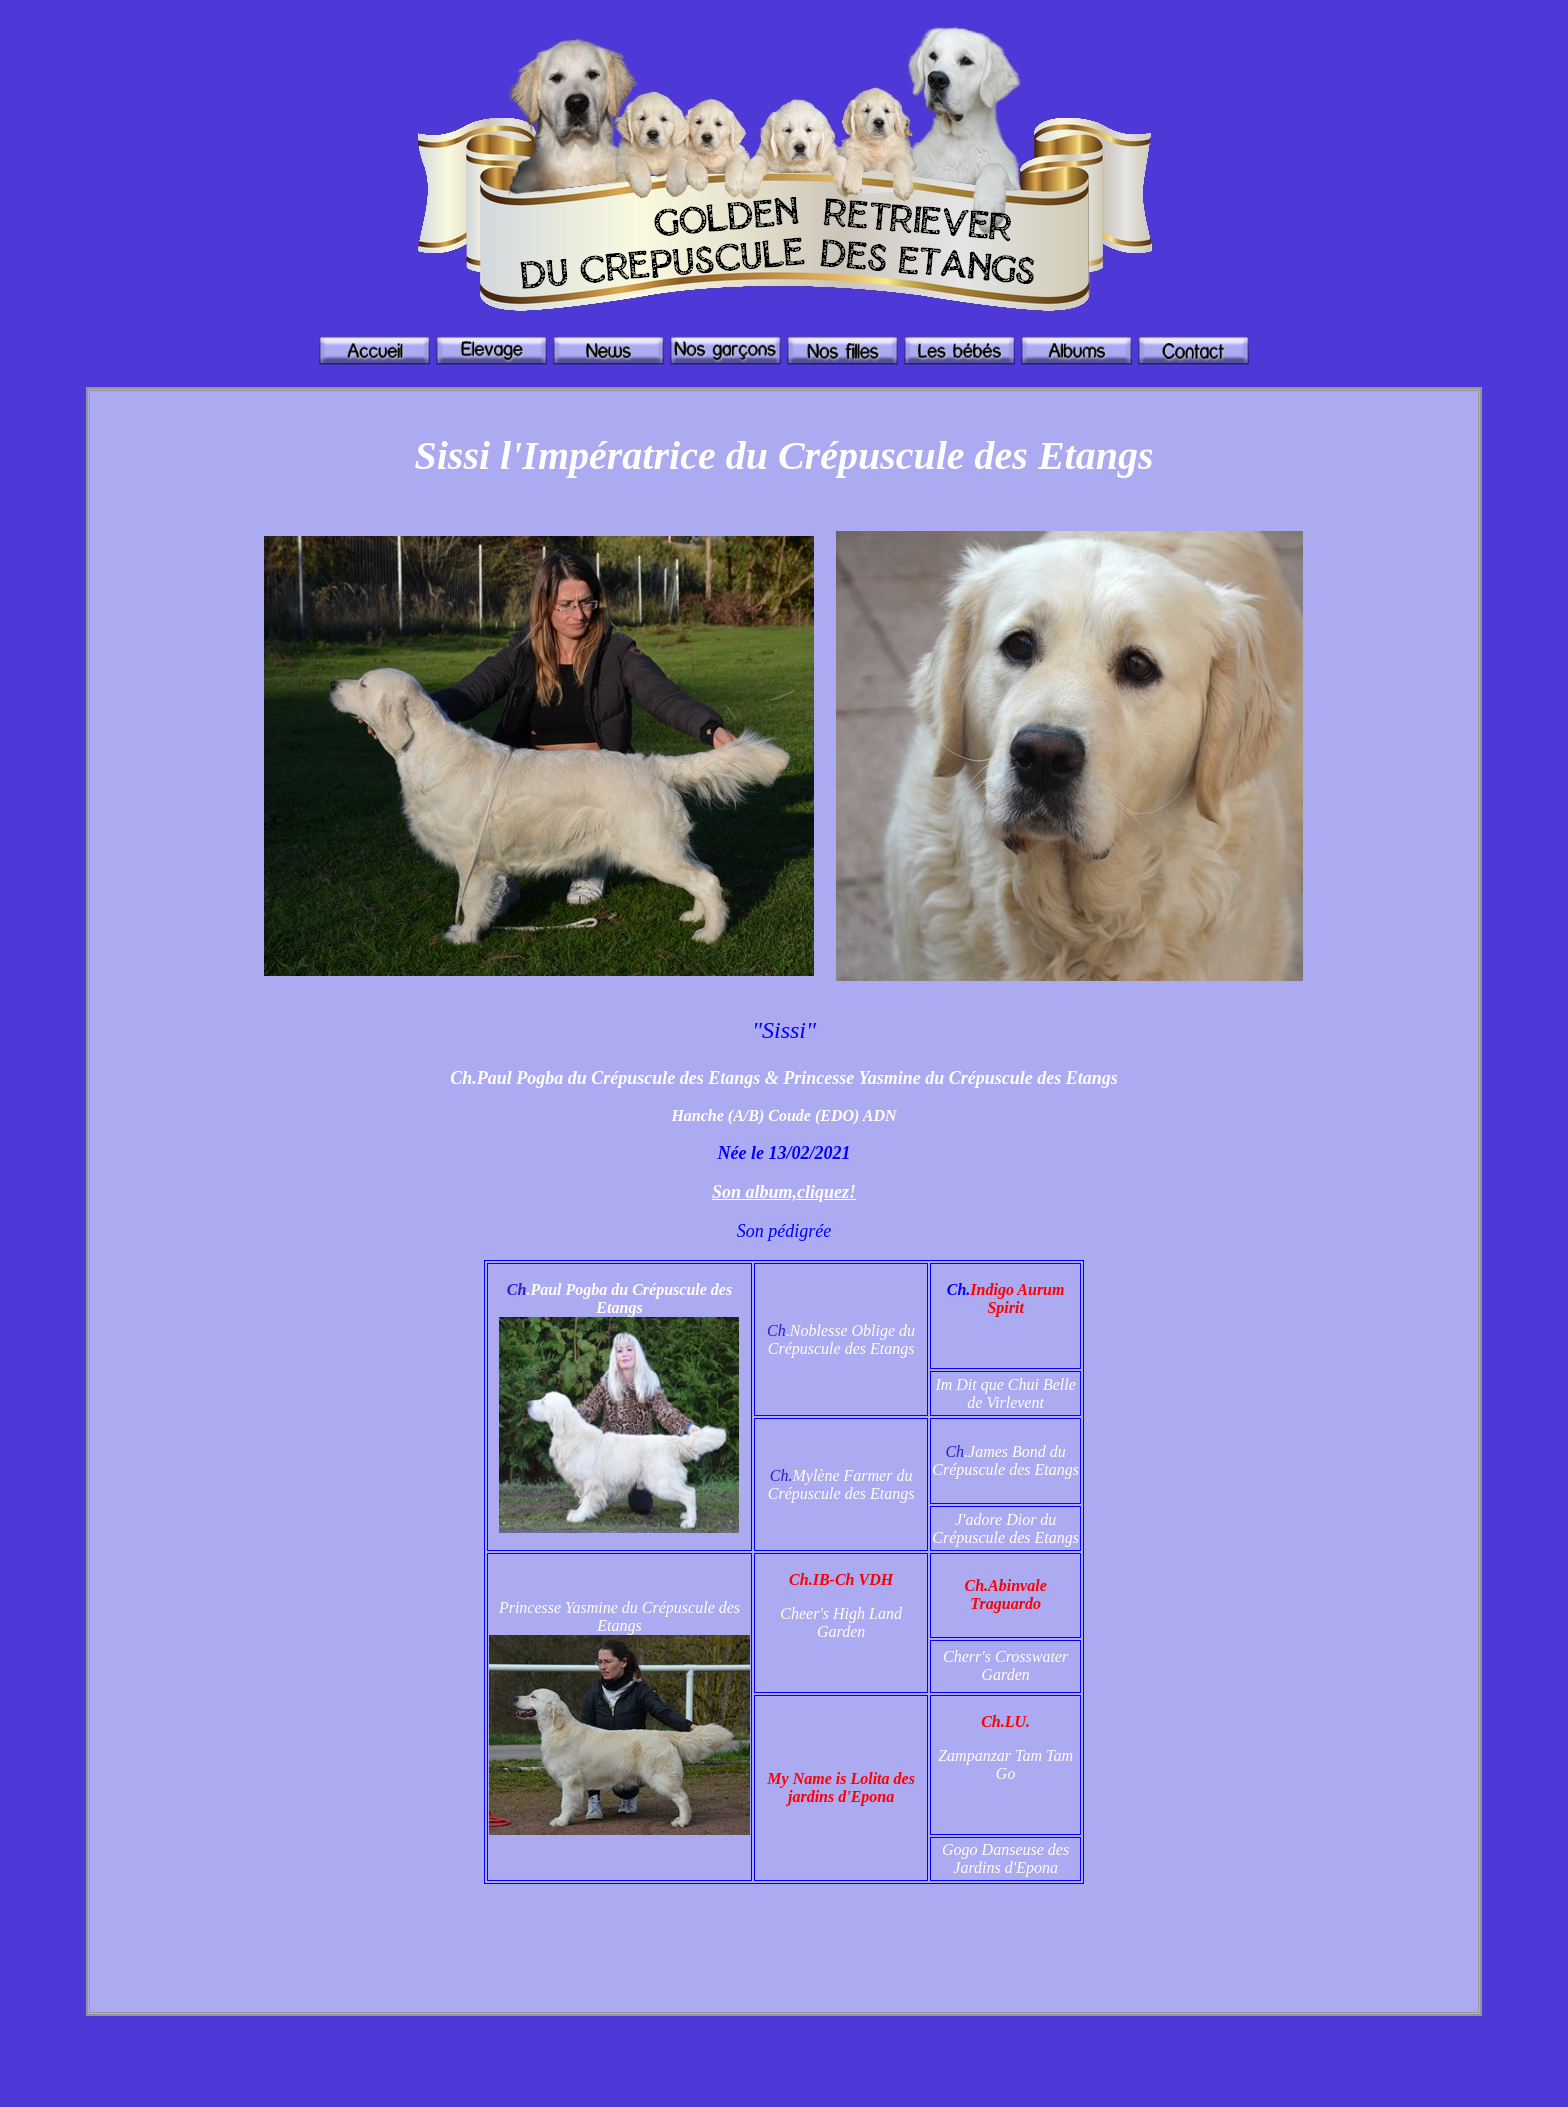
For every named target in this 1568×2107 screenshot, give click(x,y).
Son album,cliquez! (784, 1192)
